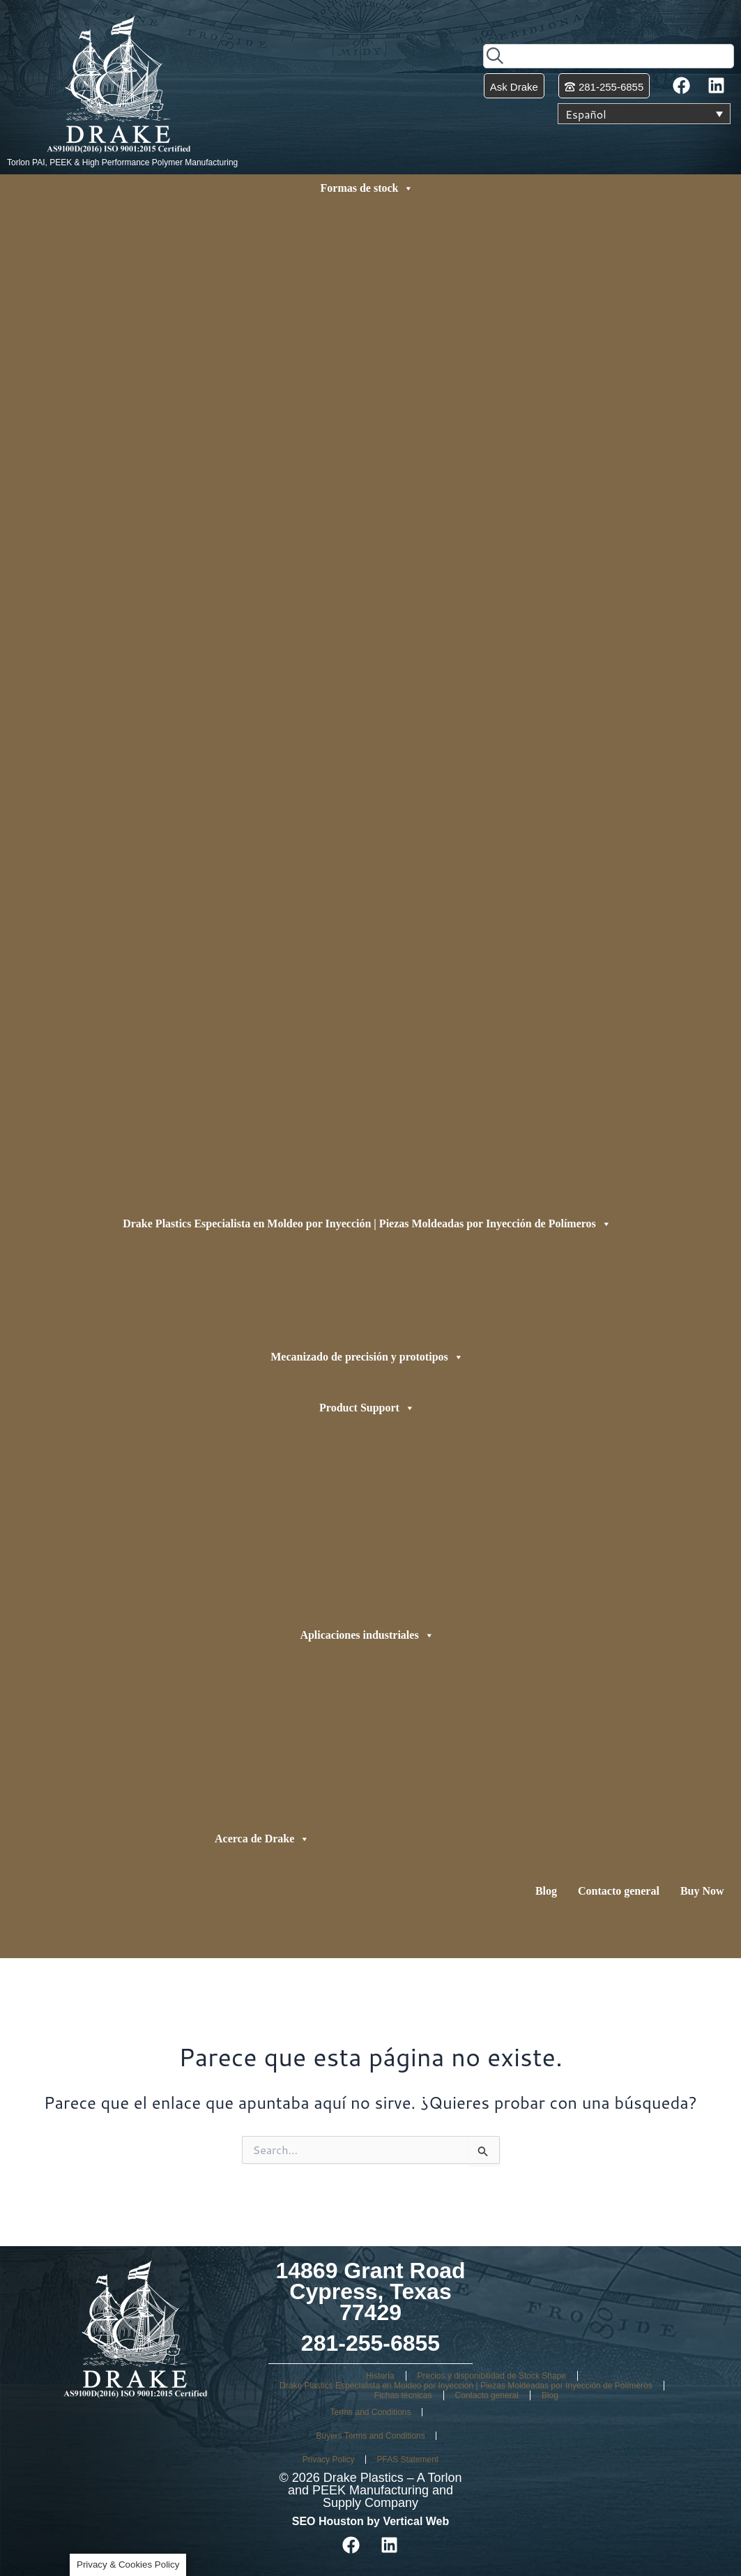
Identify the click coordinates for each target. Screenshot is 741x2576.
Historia (380, 2376)
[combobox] (608, 56)
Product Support (367, 1408)
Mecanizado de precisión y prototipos (367, 1357)
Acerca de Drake (262, 1839)
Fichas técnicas (403, 2395)
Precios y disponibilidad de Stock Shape (492, 2376)
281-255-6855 (370, 2343)
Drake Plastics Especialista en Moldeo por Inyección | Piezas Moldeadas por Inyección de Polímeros (367, 1224)
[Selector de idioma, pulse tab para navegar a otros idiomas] (644, 113)
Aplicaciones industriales (367, 1635)
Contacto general (618, 1891)
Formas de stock (367, 188)
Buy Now (702, 1891)
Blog (546, 1891)
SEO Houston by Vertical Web (371, 2521)
